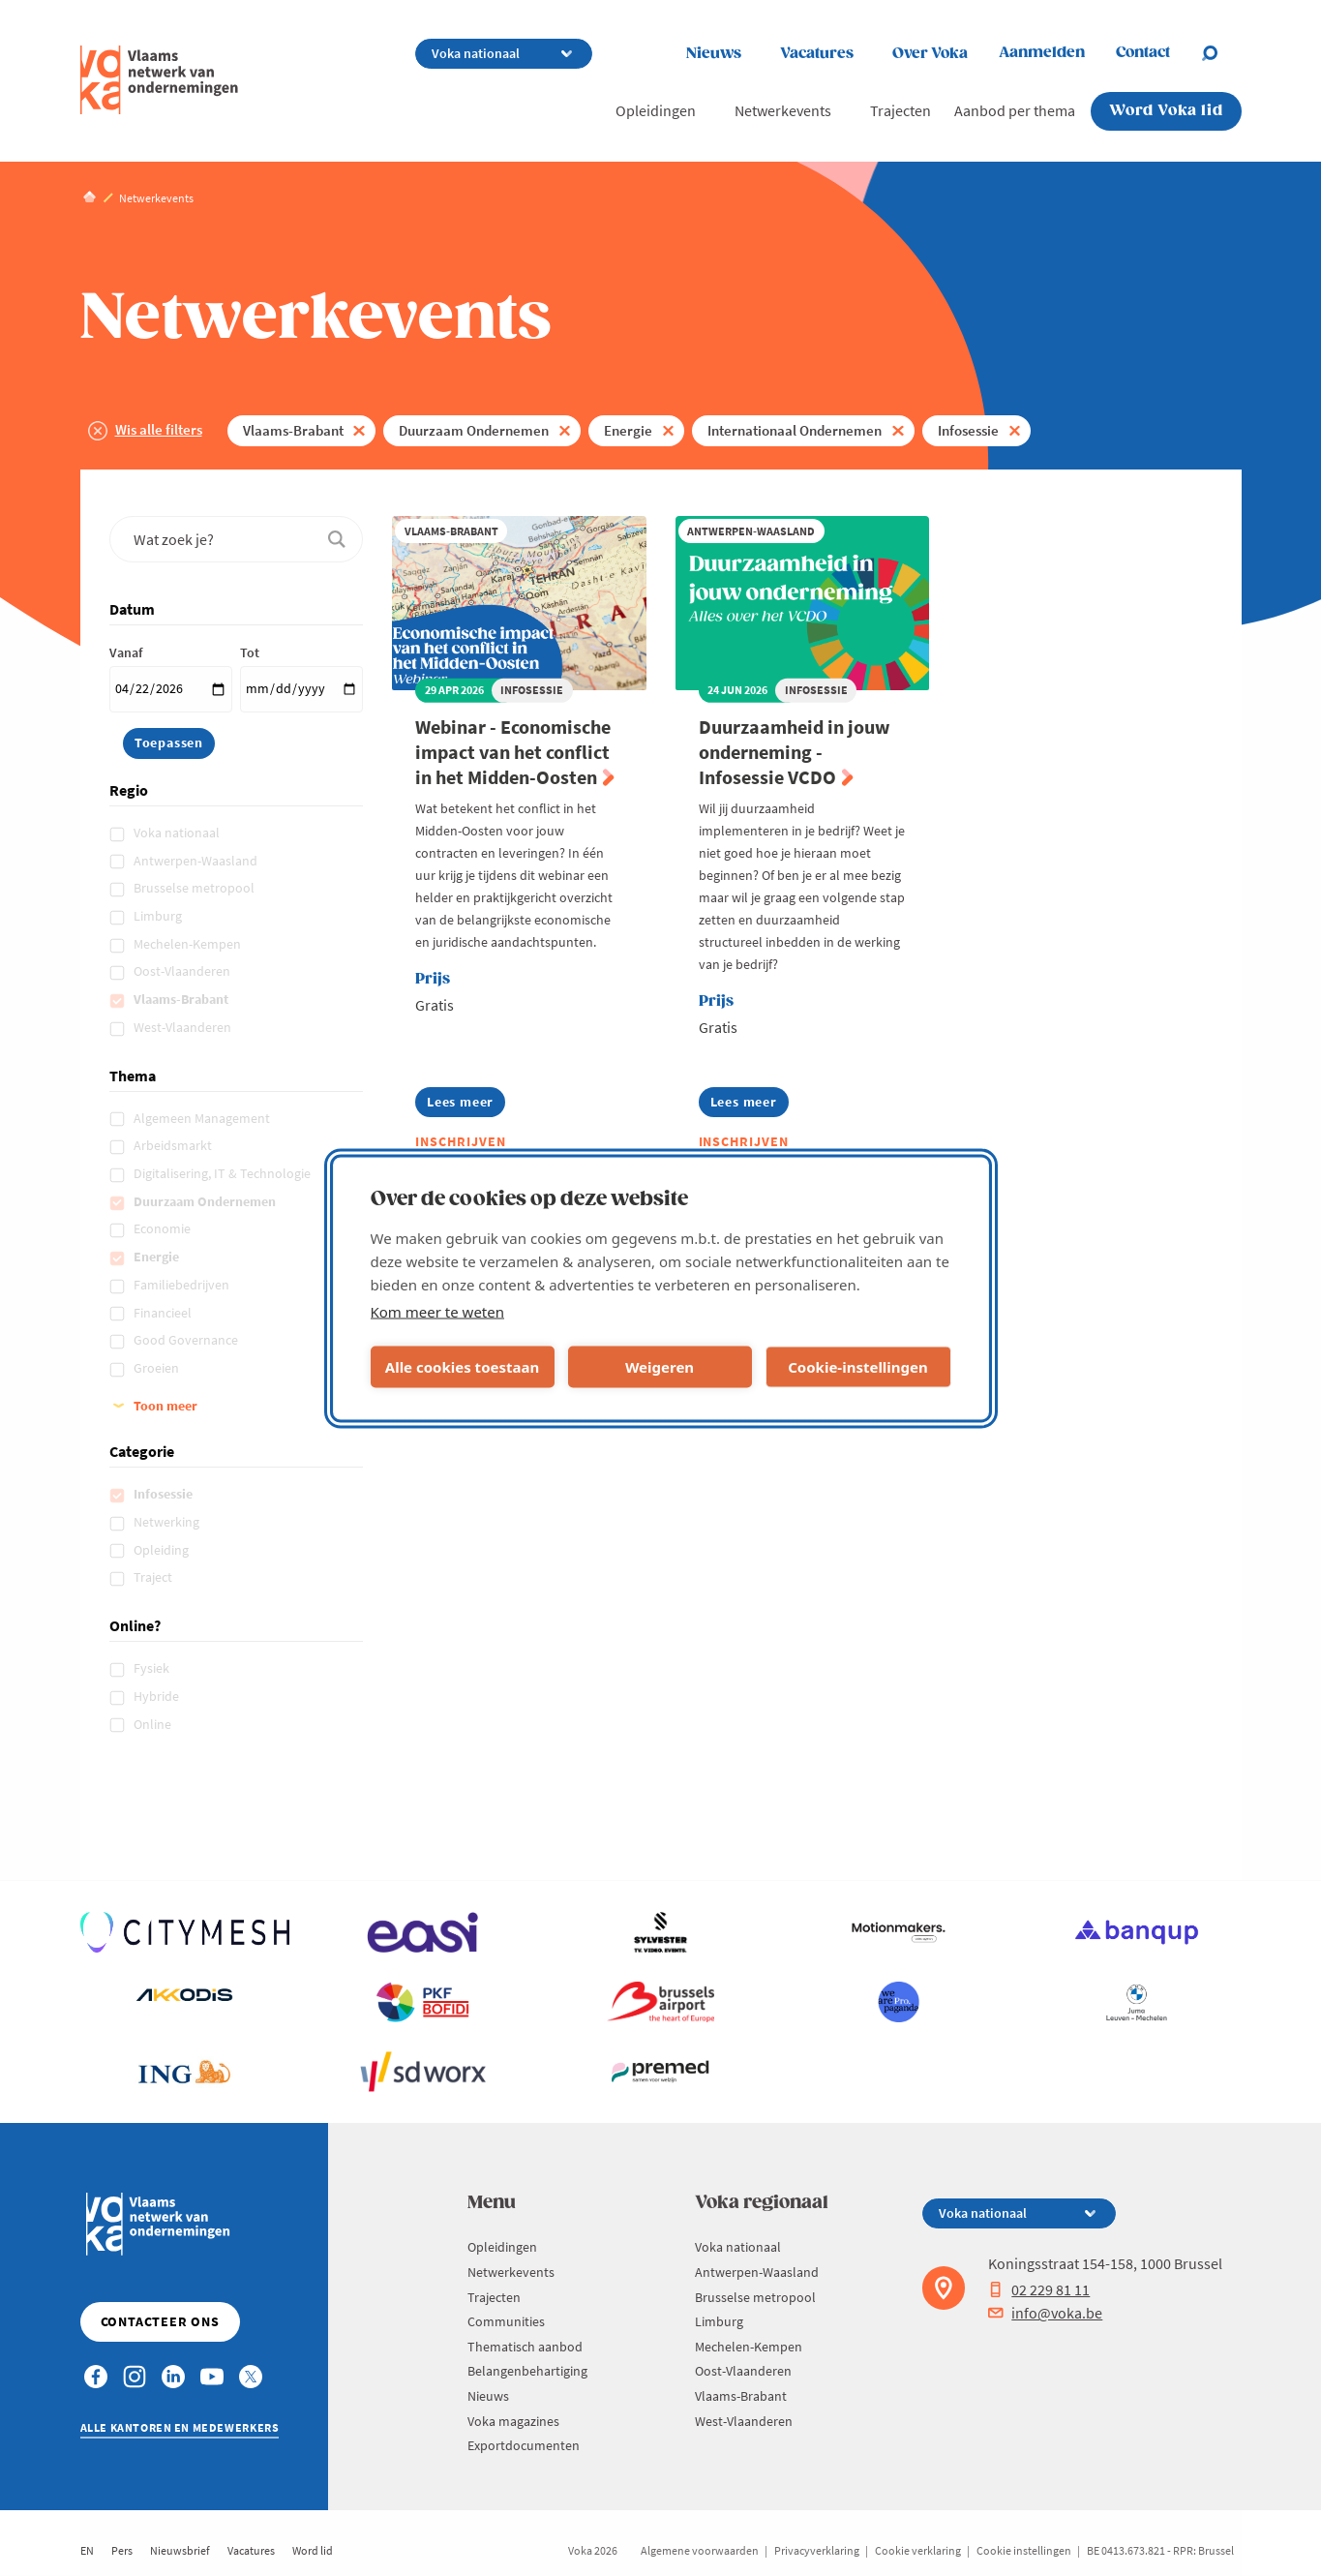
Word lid (312, 2550)
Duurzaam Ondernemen (474, 430)
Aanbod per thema (1014, 110)
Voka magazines (513, 2421)
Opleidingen (655, 110)
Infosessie (968, 430)
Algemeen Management (203, 1118)
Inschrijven (460, 1141)
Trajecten (900, 110)
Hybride (158, 1696)
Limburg (159, 915)
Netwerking (168, 1521)
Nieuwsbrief (180, 2550)
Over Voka (930, 54)
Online (154, 1724)
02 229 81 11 (1039, 2289)
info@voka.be (1045, 2312)
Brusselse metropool (195, 887)
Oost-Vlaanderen (183, 971)
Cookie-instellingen (858, 1367)
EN (87, 2550)
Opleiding (163, 1550)
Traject (154, 1577)
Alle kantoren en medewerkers (180, 2427)
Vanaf (125, 652)
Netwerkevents (783, 110)
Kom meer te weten (438, 1310)
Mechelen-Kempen (189, 944)
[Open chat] (1221, 53)
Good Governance (187, 1340)
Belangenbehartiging (527, 2370)
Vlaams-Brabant (293, 430)
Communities (506, 2321)
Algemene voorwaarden (700, 2550)
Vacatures (817, 54)
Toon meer (165, 1405)
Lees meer (466, 1105)
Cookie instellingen (1023, 2550)
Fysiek (153, 1668)
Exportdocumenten (523, 2445)
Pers (122, 2550)
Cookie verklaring (918, 2550)
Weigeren (659, 1367)
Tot (249, 652)
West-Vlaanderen (184, 1027)
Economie (164, 1228)
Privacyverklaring (816, 2550)
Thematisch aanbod (525, 2346)
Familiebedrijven (183, 1284)
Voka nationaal (178, 832)
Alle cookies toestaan (462, 1367)
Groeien (158, 1368)
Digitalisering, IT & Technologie (224, 1173)
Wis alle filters (158, 429)
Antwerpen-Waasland (197, 860)
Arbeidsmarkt (174, 1145)
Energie (628, 430)
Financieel (164, 1312)
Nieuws (713, 54)
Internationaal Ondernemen (794, 430)
